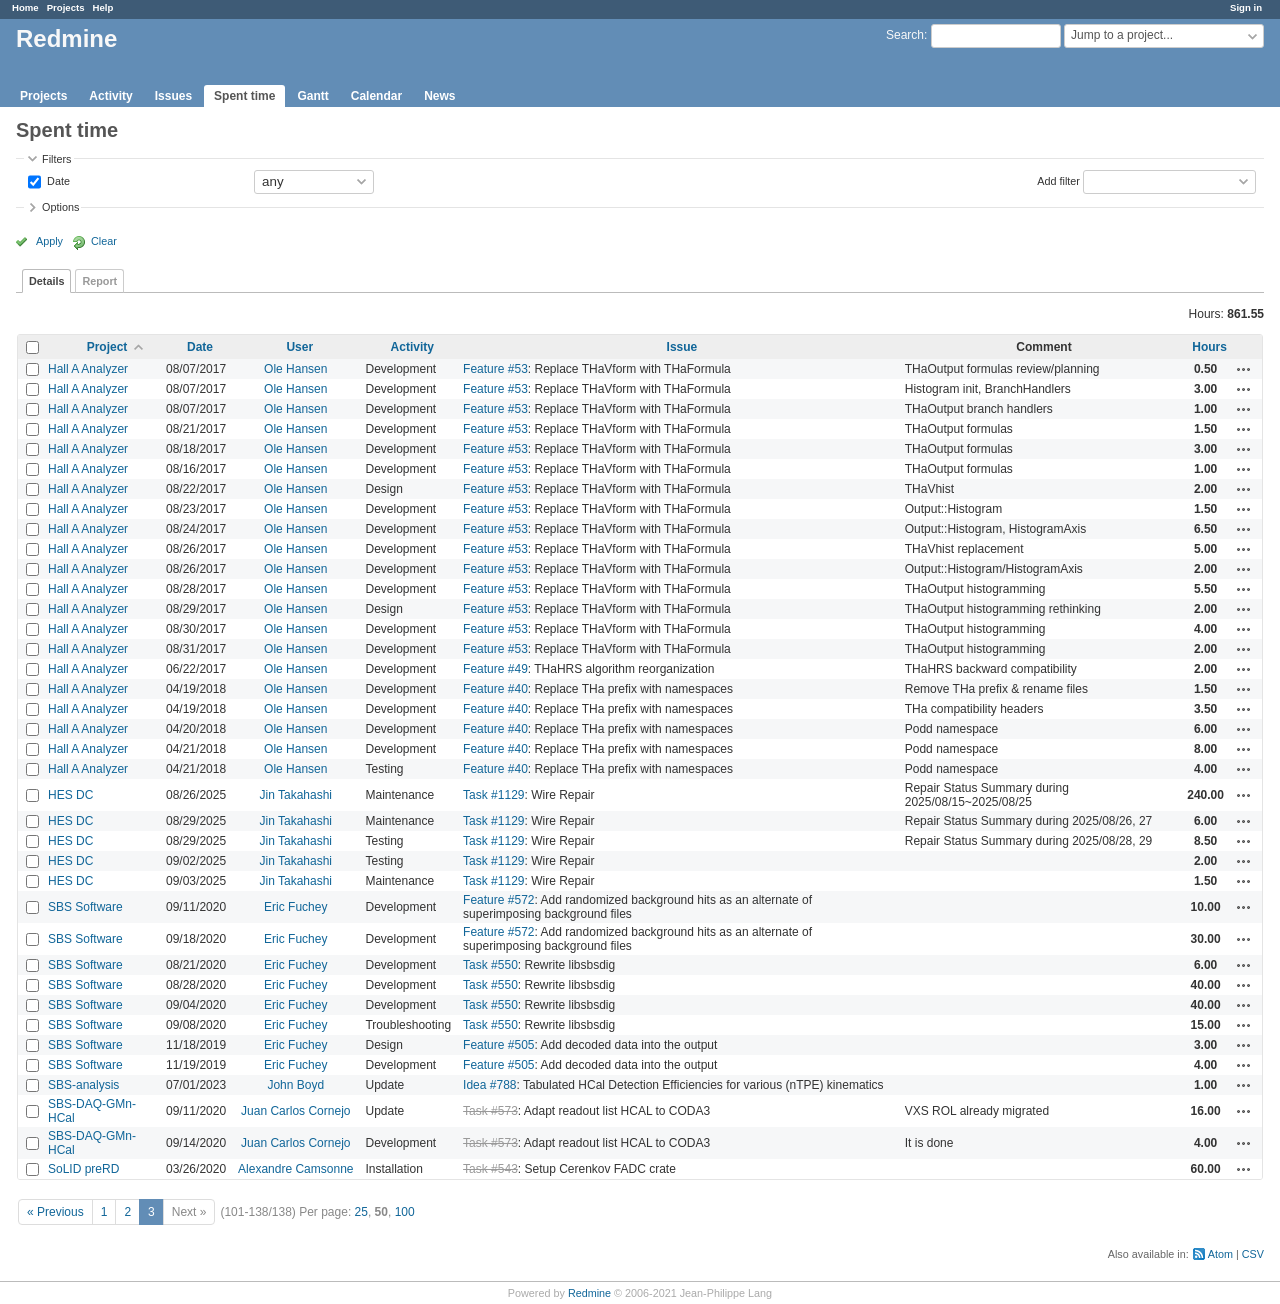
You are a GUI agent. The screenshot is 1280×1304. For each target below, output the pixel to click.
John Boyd (295, 1085)
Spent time (244, 96)
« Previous (55, 1212)
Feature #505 (498, 1045)
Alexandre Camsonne (295, 1169)
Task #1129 (493, 795)
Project (107, 347)
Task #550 (490, 965)
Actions (1244, 369)
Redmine (589, 1293)
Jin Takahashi (296, 795)
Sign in (1246, 7)
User (299, 347)
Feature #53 (495, 369)
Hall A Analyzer (88, 369)
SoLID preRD (83, 1169)
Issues (173, 96)
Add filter (1058, 180)
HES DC (70, 795)
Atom (1220, 1254)
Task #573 (490, 1111)
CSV (1253, 1254)
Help (103, 7)
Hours (1209, 347)
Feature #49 (495, 669)
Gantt (312, 96)
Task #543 (490, 1169)
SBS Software (85, 907)
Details (46, 281)
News (439, 96)
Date (57, 180)
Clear (104, 241)
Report (99, 281)
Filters (56, 159)
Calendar (376, 96)
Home (25, 7)
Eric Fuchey (295, 907)
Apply (49, 241)
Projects (66, 7)
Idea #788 (489, 1085)
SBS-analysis (83, 1085)
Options (60, 207)
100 (405, 1212)
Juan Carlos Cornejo (295, 1111)
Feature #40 (495, 689)
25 (361, 1212)
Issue (682, 347)
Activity (110, 96)
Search (905, 35)
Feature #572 (498, 900)
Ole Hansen (295, 369)
